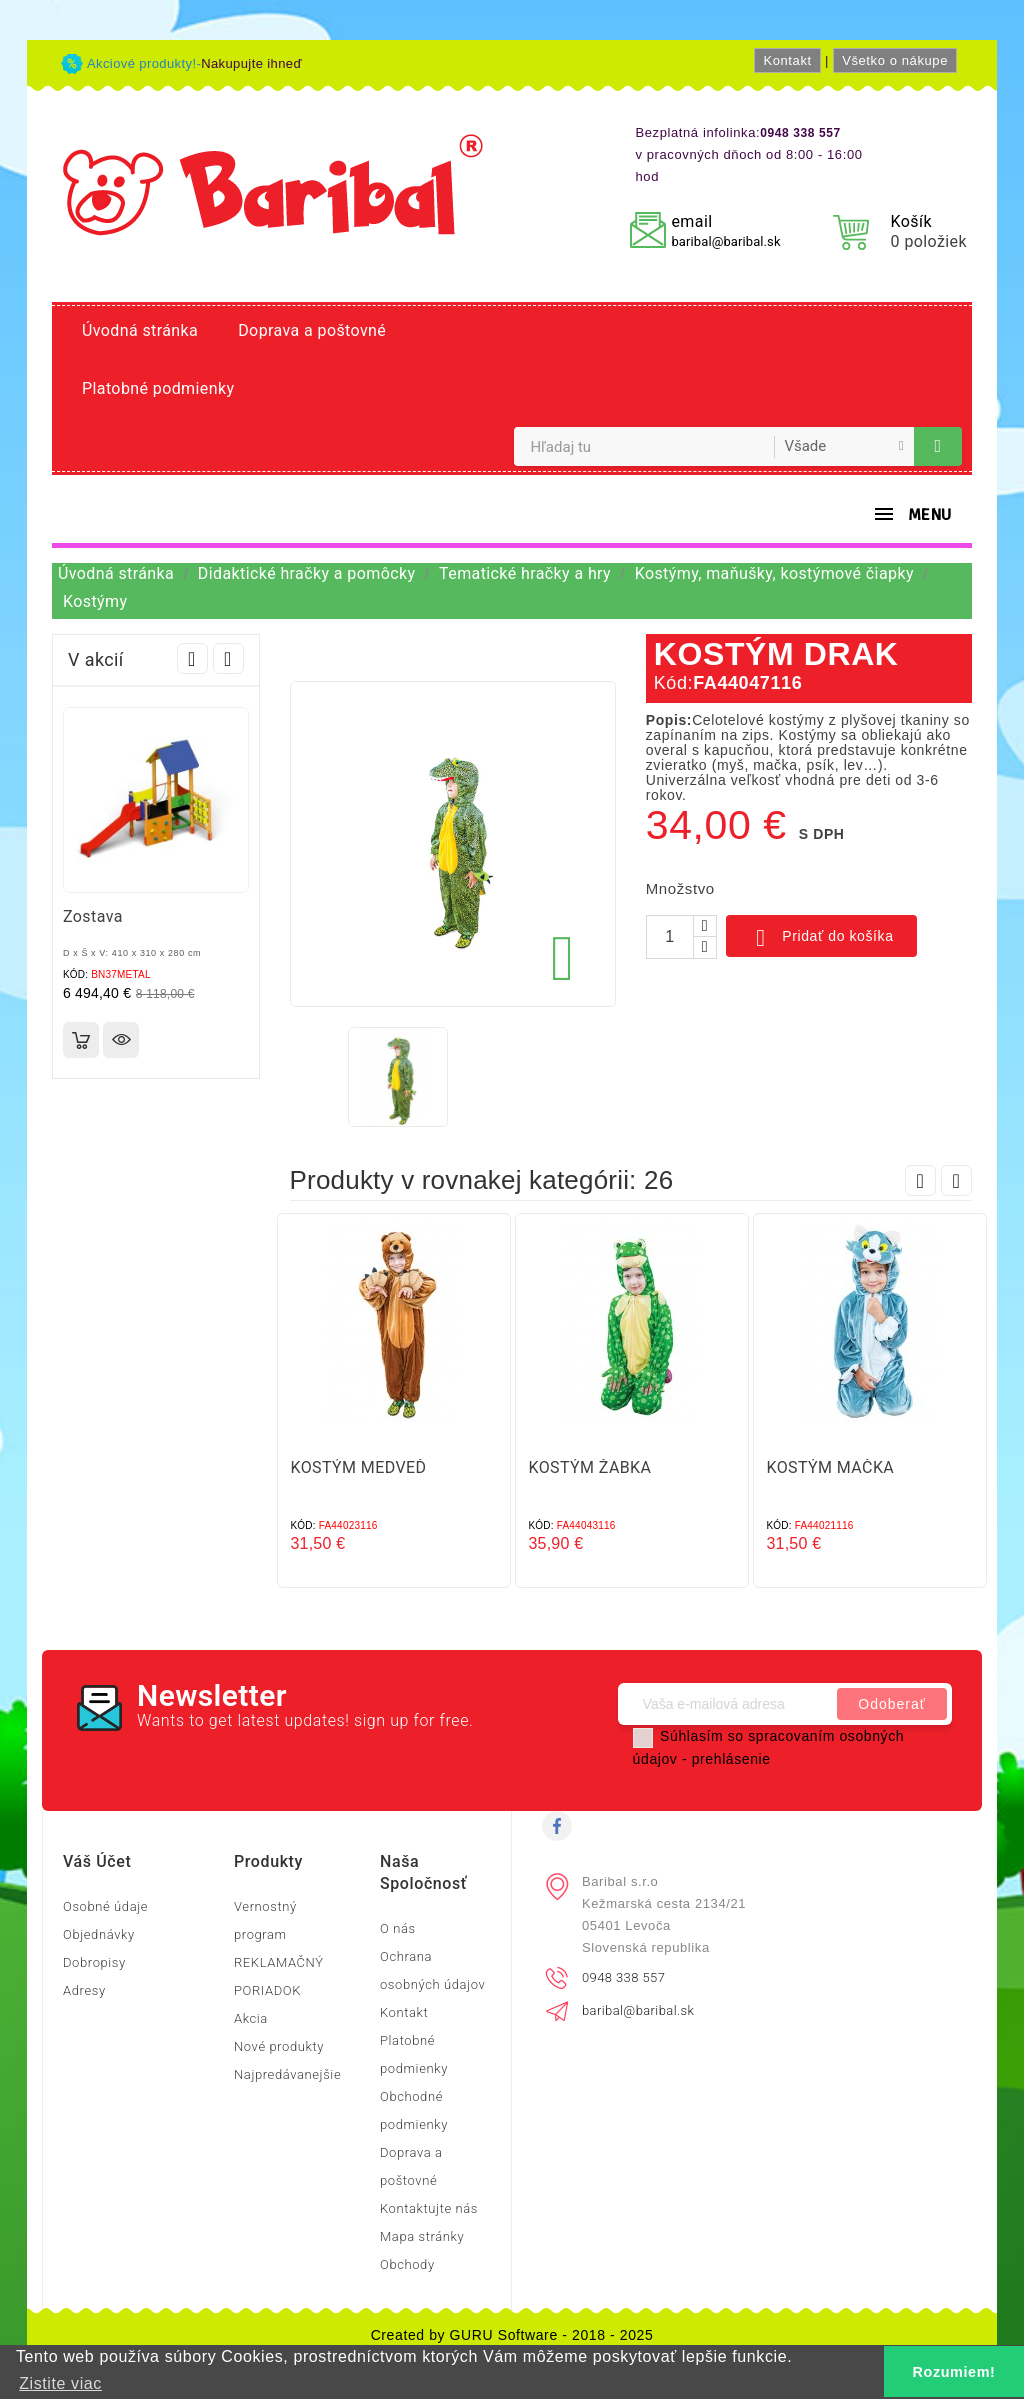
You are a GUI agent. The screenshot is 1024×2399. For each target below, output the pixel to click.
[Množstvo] (670, 937)
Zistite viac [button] (60, 2383)
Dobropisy (94, 1962)
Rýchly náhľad (121, 1040)
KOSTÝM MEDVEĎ (359, 1467)
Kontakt (787, 60)
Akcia (251, 2018)
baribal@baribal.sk (725, 241)
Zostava (93, 916)
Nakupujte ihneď (251, 63)
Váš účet (97, 1861)
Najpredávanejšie (287, 2074)
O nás (398, 1928)
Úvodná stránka (140, 330)
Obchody (407, 2264)
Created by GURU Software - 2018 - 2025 (512, 2335)
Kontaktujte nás (429, 2208)
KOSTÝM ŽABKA (590, 1467)
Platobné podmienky (158, 388)
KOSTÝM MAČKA (831, 1467)
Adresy (84, 1990)
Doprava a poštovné (312, 330)
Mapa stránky (422, 2236)
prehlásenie (731, 1759)
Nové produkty (279, 2046)
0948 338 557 (623, 1977)
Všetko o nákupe (895, 60)
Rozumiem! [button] (954, 2372)
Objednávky (99, 1934)
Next (228, 658)
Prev (192, 658)
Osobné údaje (105, 1906)
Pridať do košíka (821, 938)
